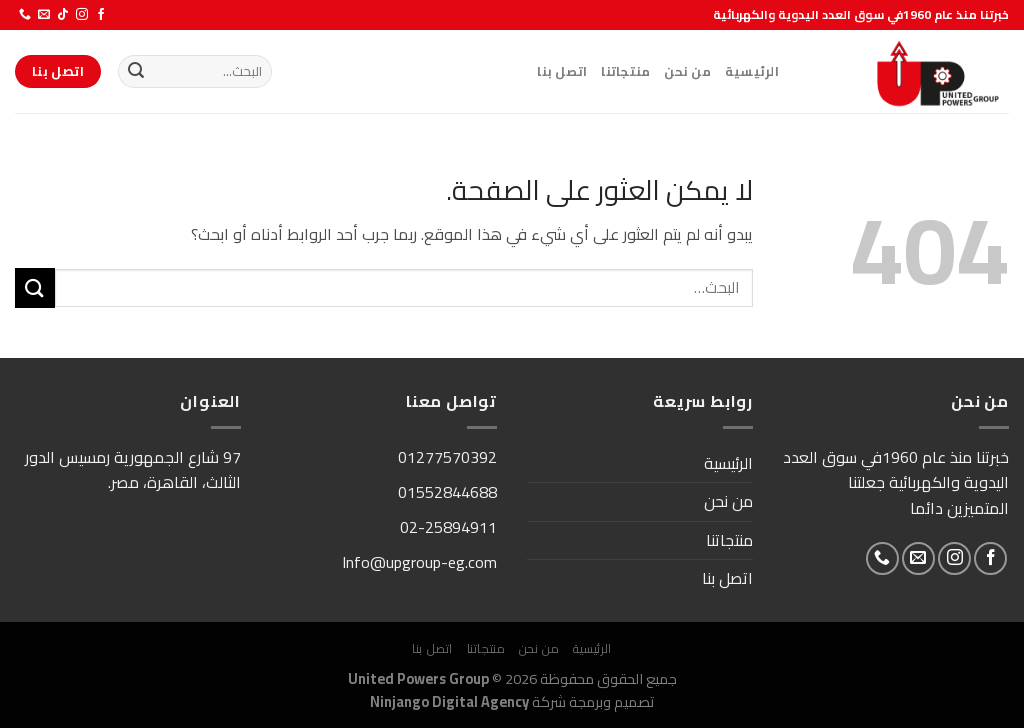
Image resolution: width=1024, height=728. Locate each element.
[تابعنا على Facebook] (101, 15)
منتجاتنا (625, 71)
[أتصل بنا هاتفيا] (25, 15)
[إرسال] (136, 72)
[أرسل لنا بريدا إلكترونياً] (44, 15)
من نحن (687, 71)
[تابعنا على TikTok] (63, 15)
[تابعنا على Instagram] (82, 15)
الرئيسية (752, 71)
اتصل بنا (562, 71)
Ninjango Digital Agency (449, 701)
